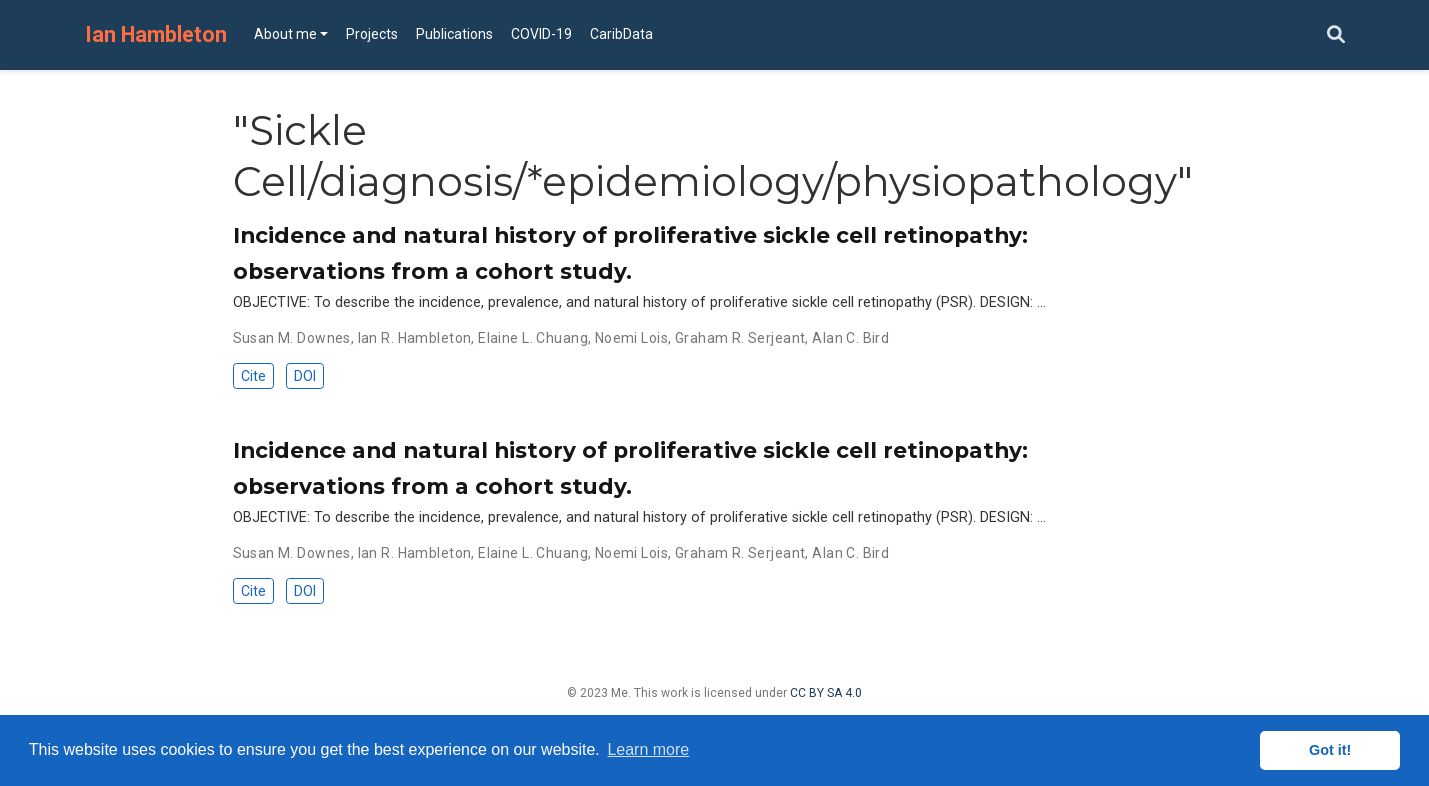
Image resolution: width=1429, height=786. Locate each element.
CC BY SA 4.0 (826, 693)
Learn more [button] (648, 749)
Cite (253, 376)
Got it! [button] (1330, 750)
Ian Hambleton (156, 34)
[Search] (1336, 35)
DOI (305, 376)
